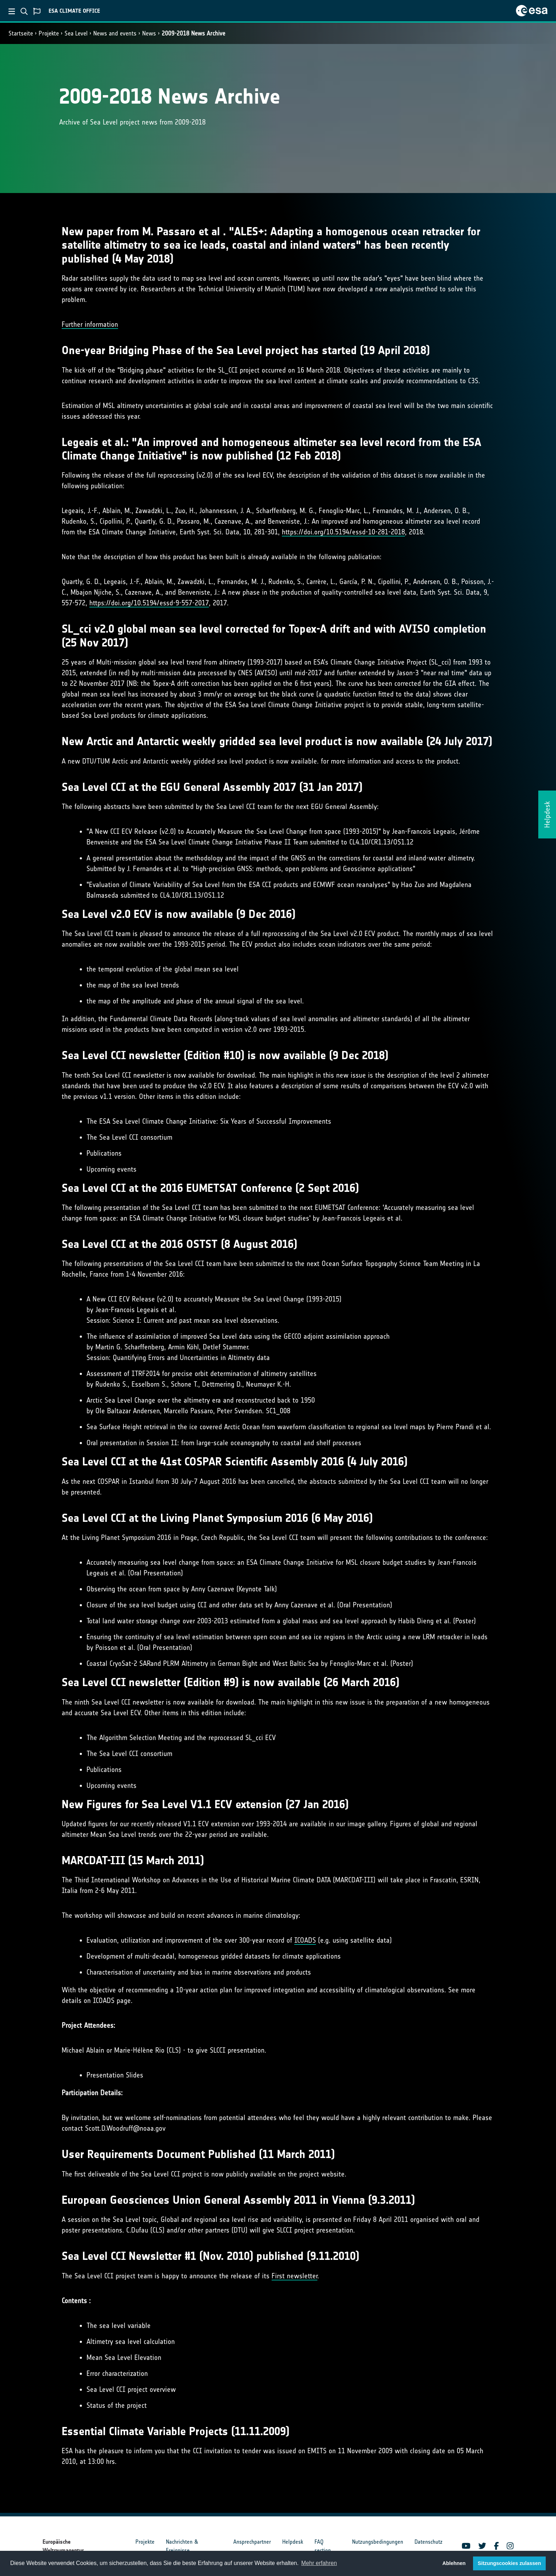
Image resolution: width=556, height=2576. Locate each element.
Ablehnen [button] (454, 2563)
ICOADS (305, 1940)
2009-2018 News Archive (193, 33)
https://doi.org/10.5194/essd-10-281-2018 (343, 532)
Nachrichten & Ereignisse (182, 2546)
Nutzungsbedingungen (377, 2541)
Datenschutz (429, 2541)
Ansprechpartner (252, 2541)
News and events (115, 33)
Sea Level (76, 33)
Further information (90, 324)
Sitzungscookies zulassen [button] (509, 2563)
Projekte (49, 33)
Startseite (21, 33)
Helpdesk (292, 2541)
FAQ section (323, 2546)
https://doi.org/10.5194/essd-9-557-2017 (149, 603)
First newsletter (294, 2276)
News (149, 33)
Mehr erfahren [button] (319, 2563)
